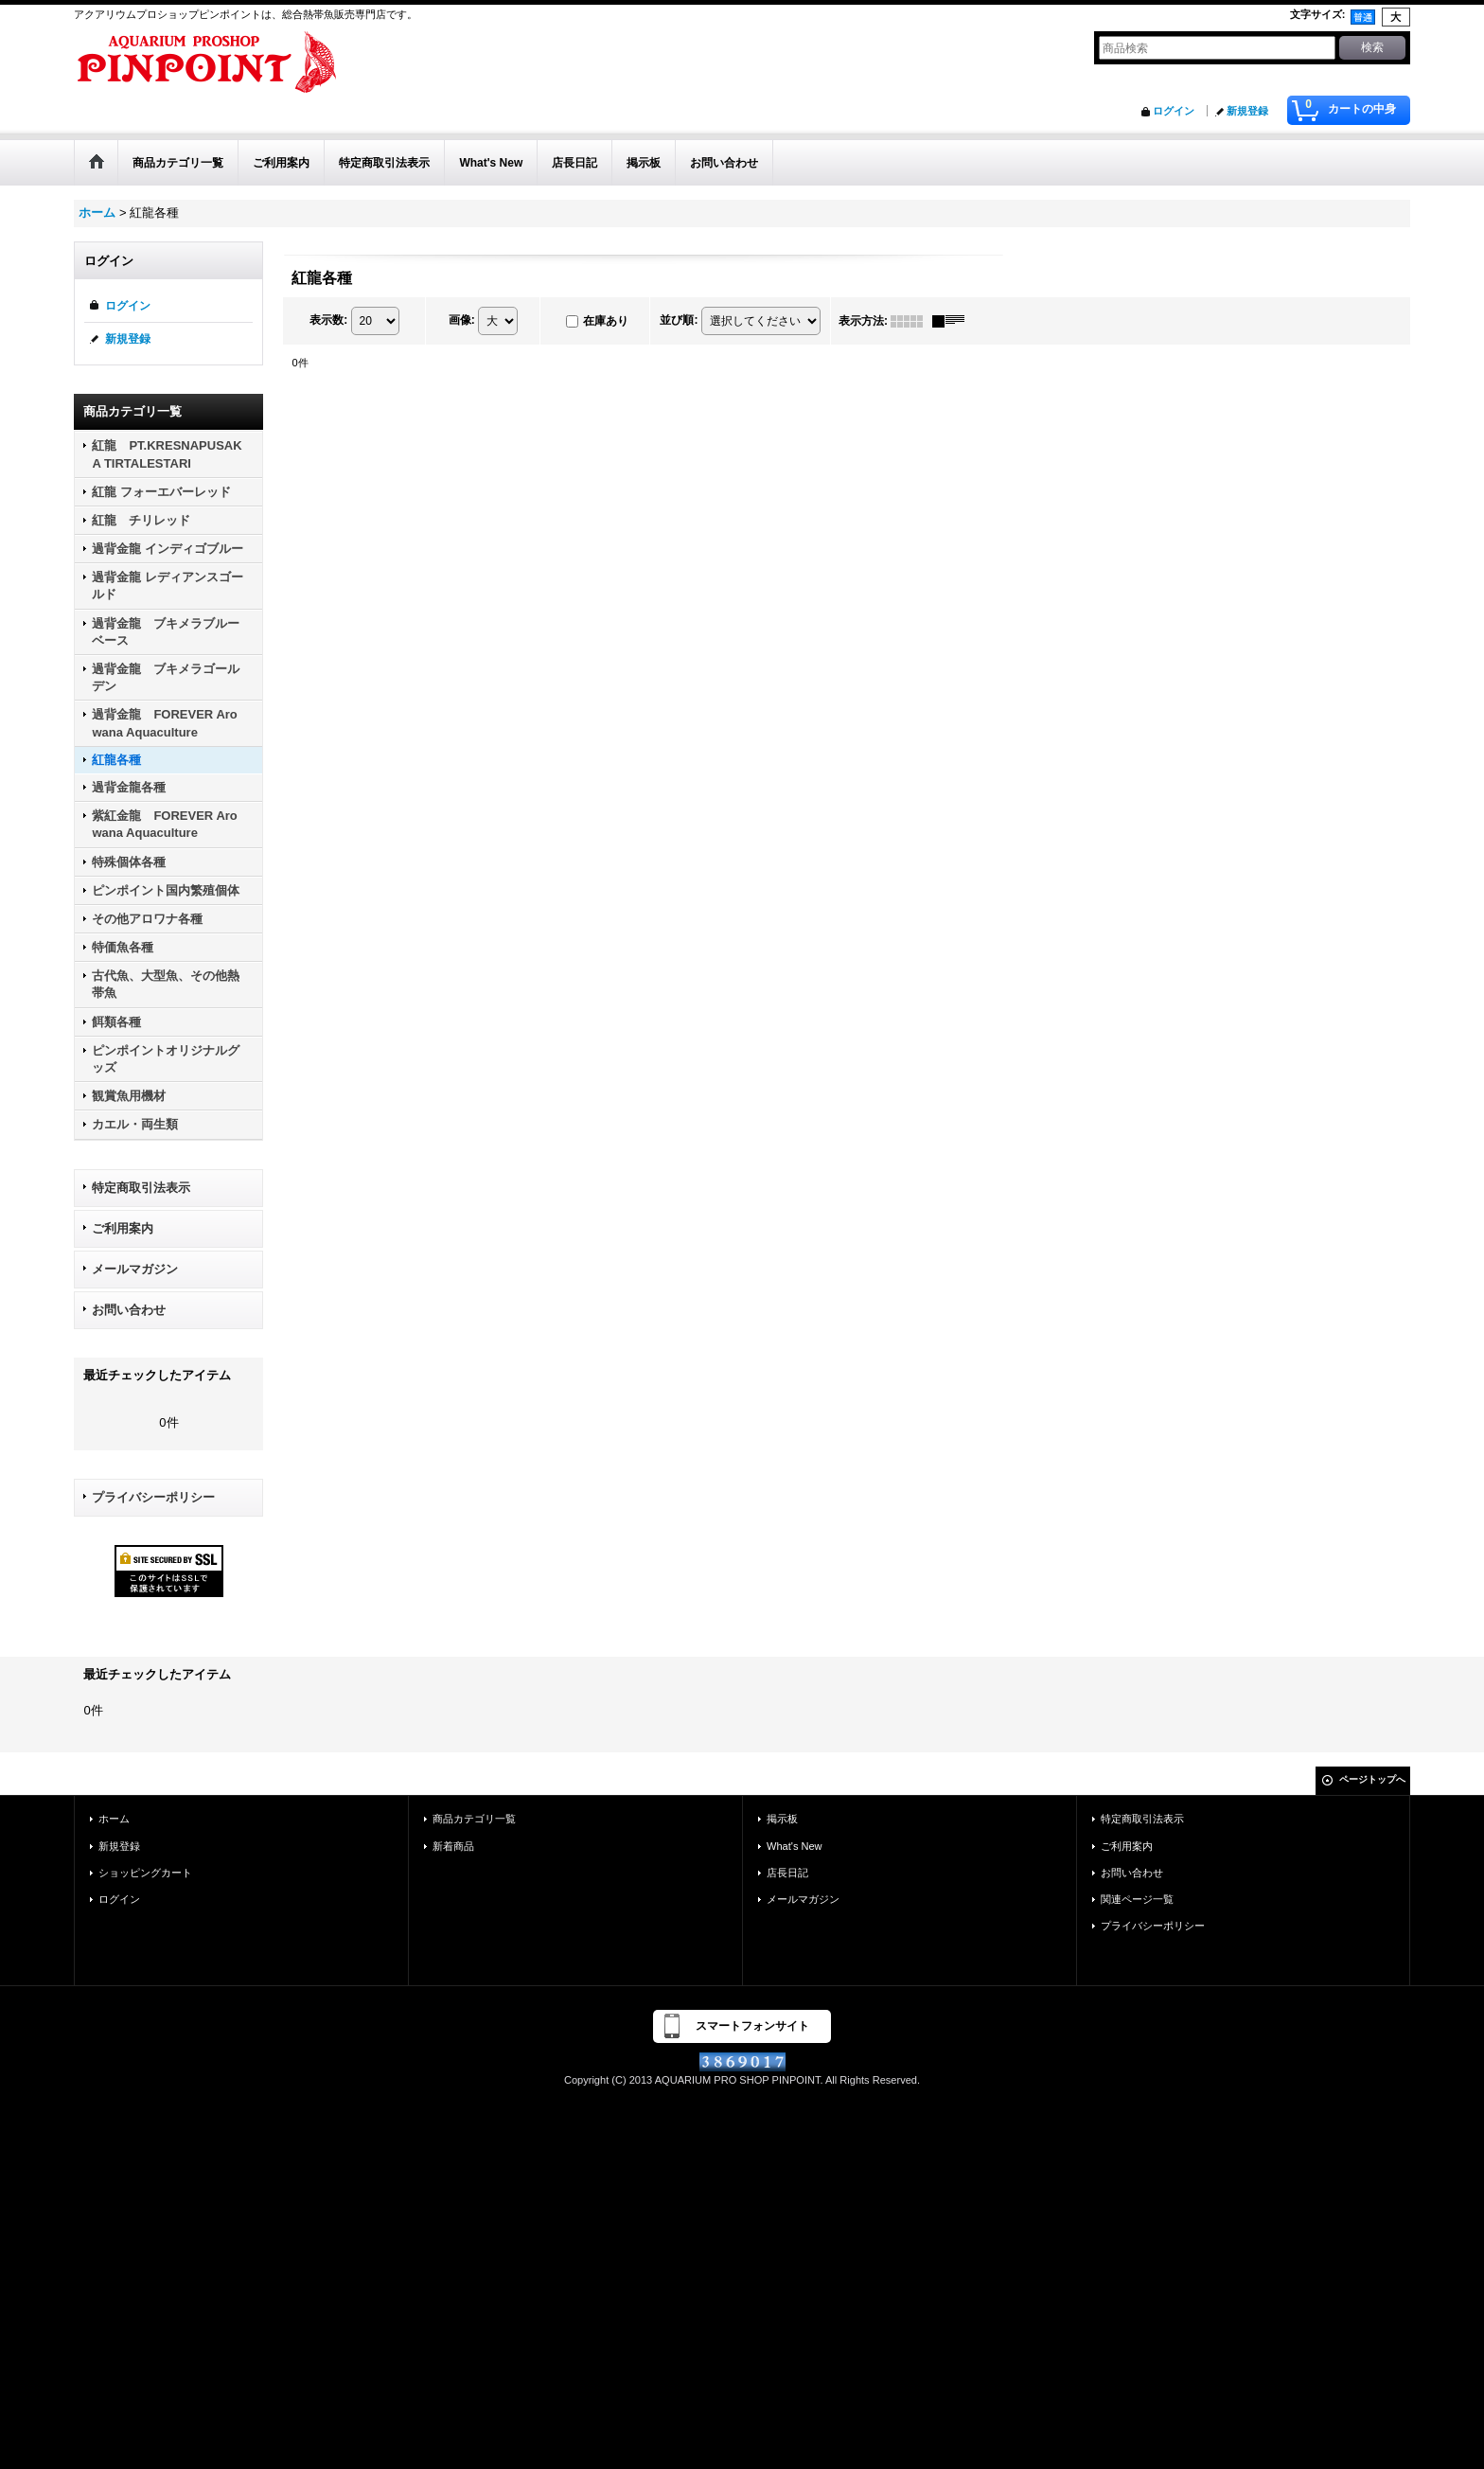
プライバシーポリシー (153, 1497)
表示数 (328, 320)
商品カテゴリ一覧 (474, 1818)
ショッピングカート (145, 1872)
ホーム (114, 1818)
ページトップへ (1372, 1779)
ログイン (1173, 110)
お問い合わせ (129, 1310)
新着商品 (453, 1846)
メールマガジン (135, 1269)
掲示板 (782, 1818)
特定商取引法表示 (141, 1188)
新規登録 (1247, 110)
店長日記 (787, 1872)
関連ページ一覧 (1137, 1899)
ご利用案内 (122, 1228)
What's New (794, 1846)
